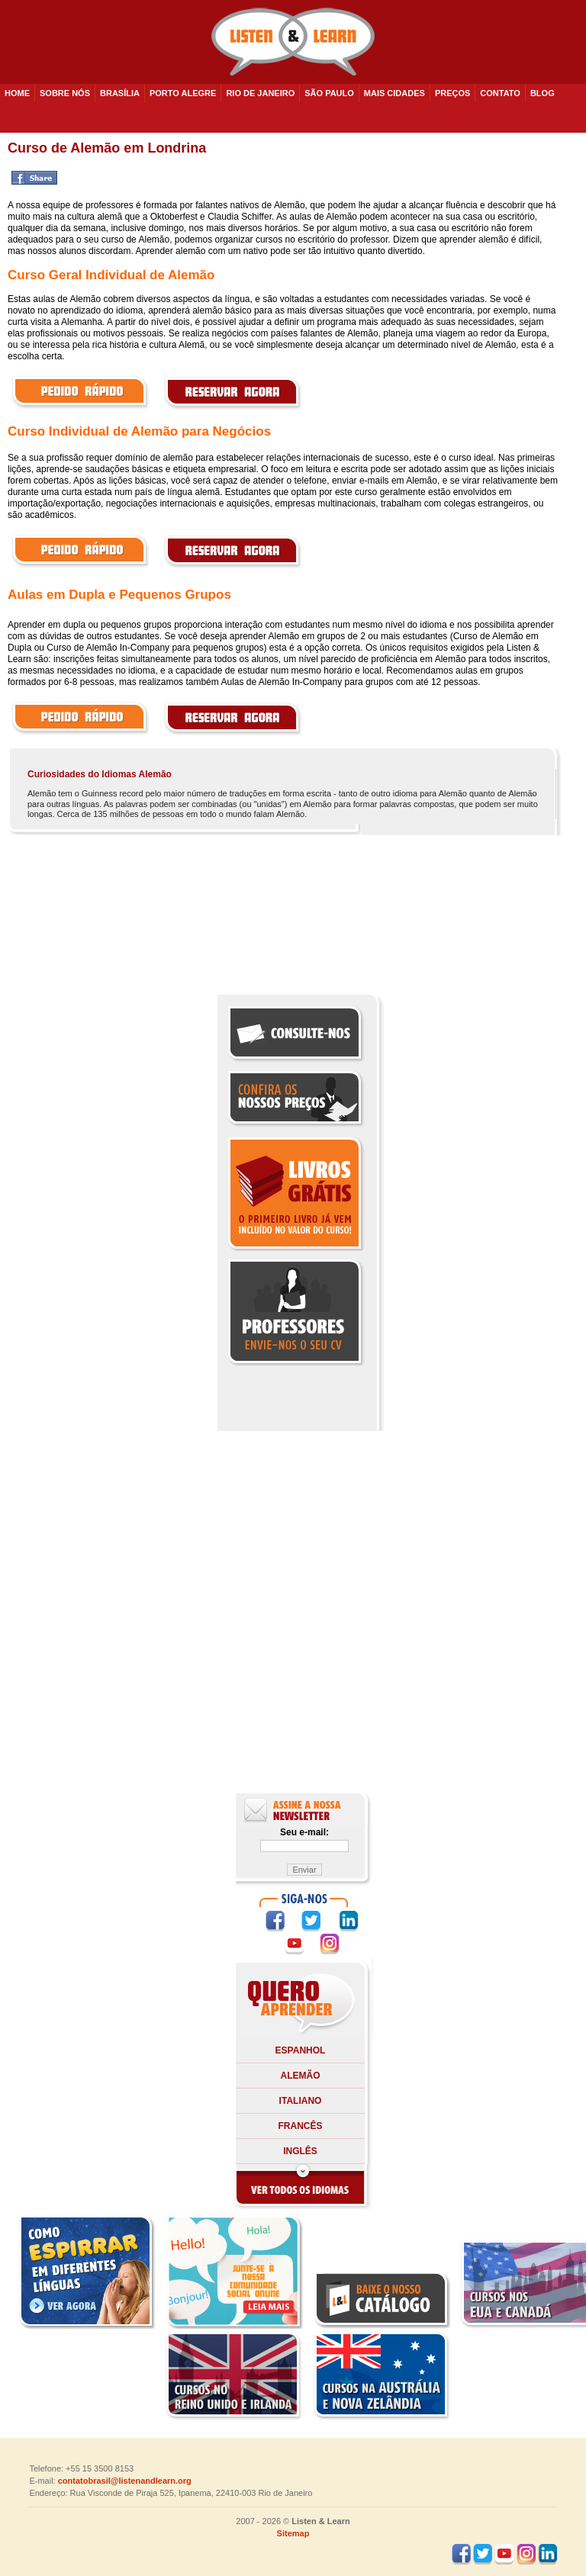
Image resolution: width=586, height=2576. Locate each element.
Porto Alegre (183, 93)
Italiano (300, 2100)
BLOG (542, 93)
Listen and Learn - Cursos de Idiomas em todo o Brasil (293, 42)
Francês (300, 2126)
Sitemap (293, 2533)
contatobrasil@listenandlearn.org (125, 2480)
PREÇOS (452, 93)
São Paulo (329, 93)
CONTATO (500, 93)
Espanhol (300, 2050)
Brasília (120, 93)
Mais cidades (394, 93)
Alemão (300, 2075)
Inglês (300, 2151)
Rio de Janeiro (260, 93)
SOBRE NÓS (65, 93)
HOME (17, 93)
